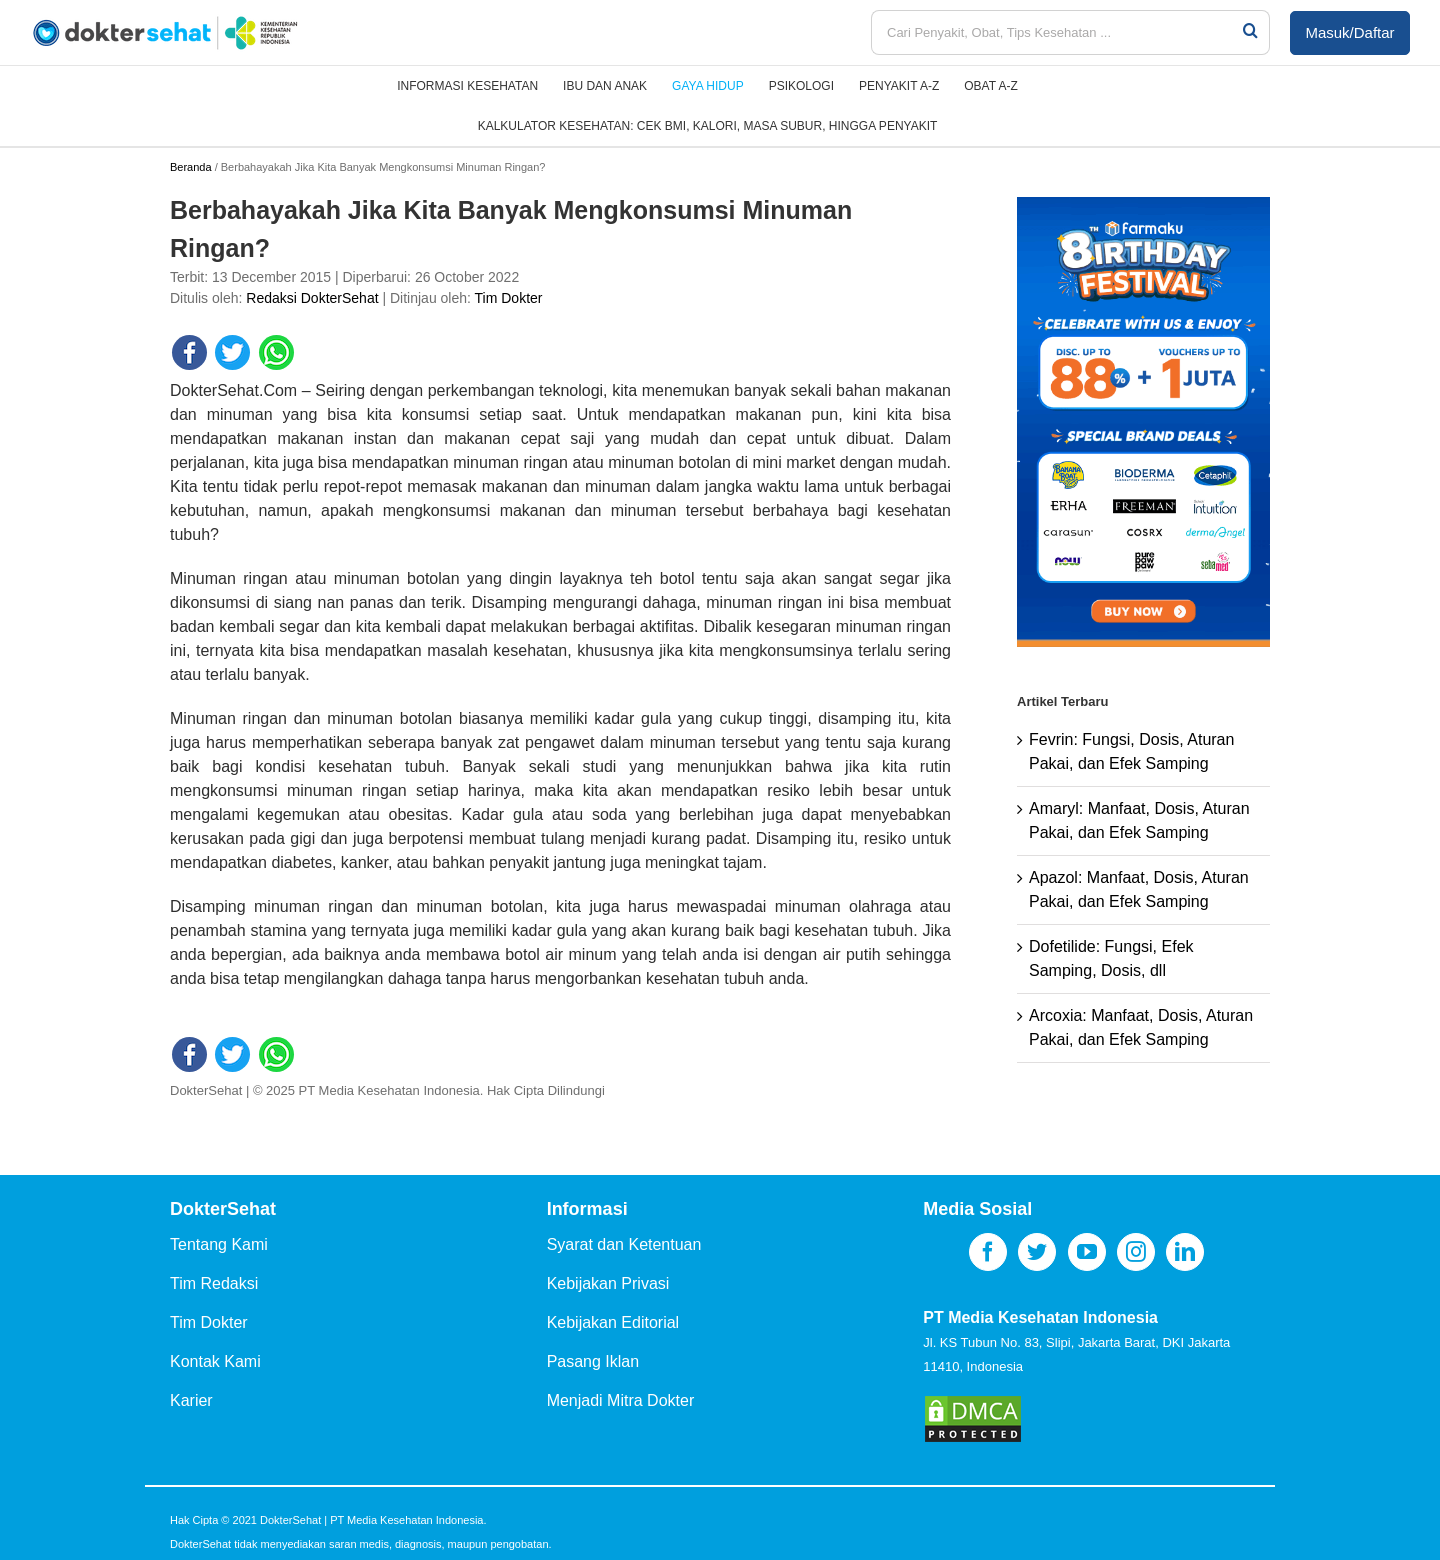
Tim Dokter (509, 298)
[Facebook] (988, 1252)
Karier (191, 1400)
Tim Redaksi (214, 1283)
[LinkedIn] (1185, 1252)
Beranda (191, 167)
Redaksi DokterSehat (312, 298)
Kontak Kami (215, 1361)
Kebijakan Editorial (613, 1322)
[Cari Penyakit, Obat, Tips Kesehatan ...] (1056, 32)
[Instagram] (1136, 1252)
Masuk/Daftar (1349, 32)
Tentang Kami (219, 1244)
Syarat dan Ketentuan (624, 1244)
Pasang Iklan (593, 1361)
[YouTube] (1087, 1252)
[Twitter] (1037, 1252)
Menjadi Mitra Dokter (621, 1400)
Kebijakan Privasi (608, 1283)
